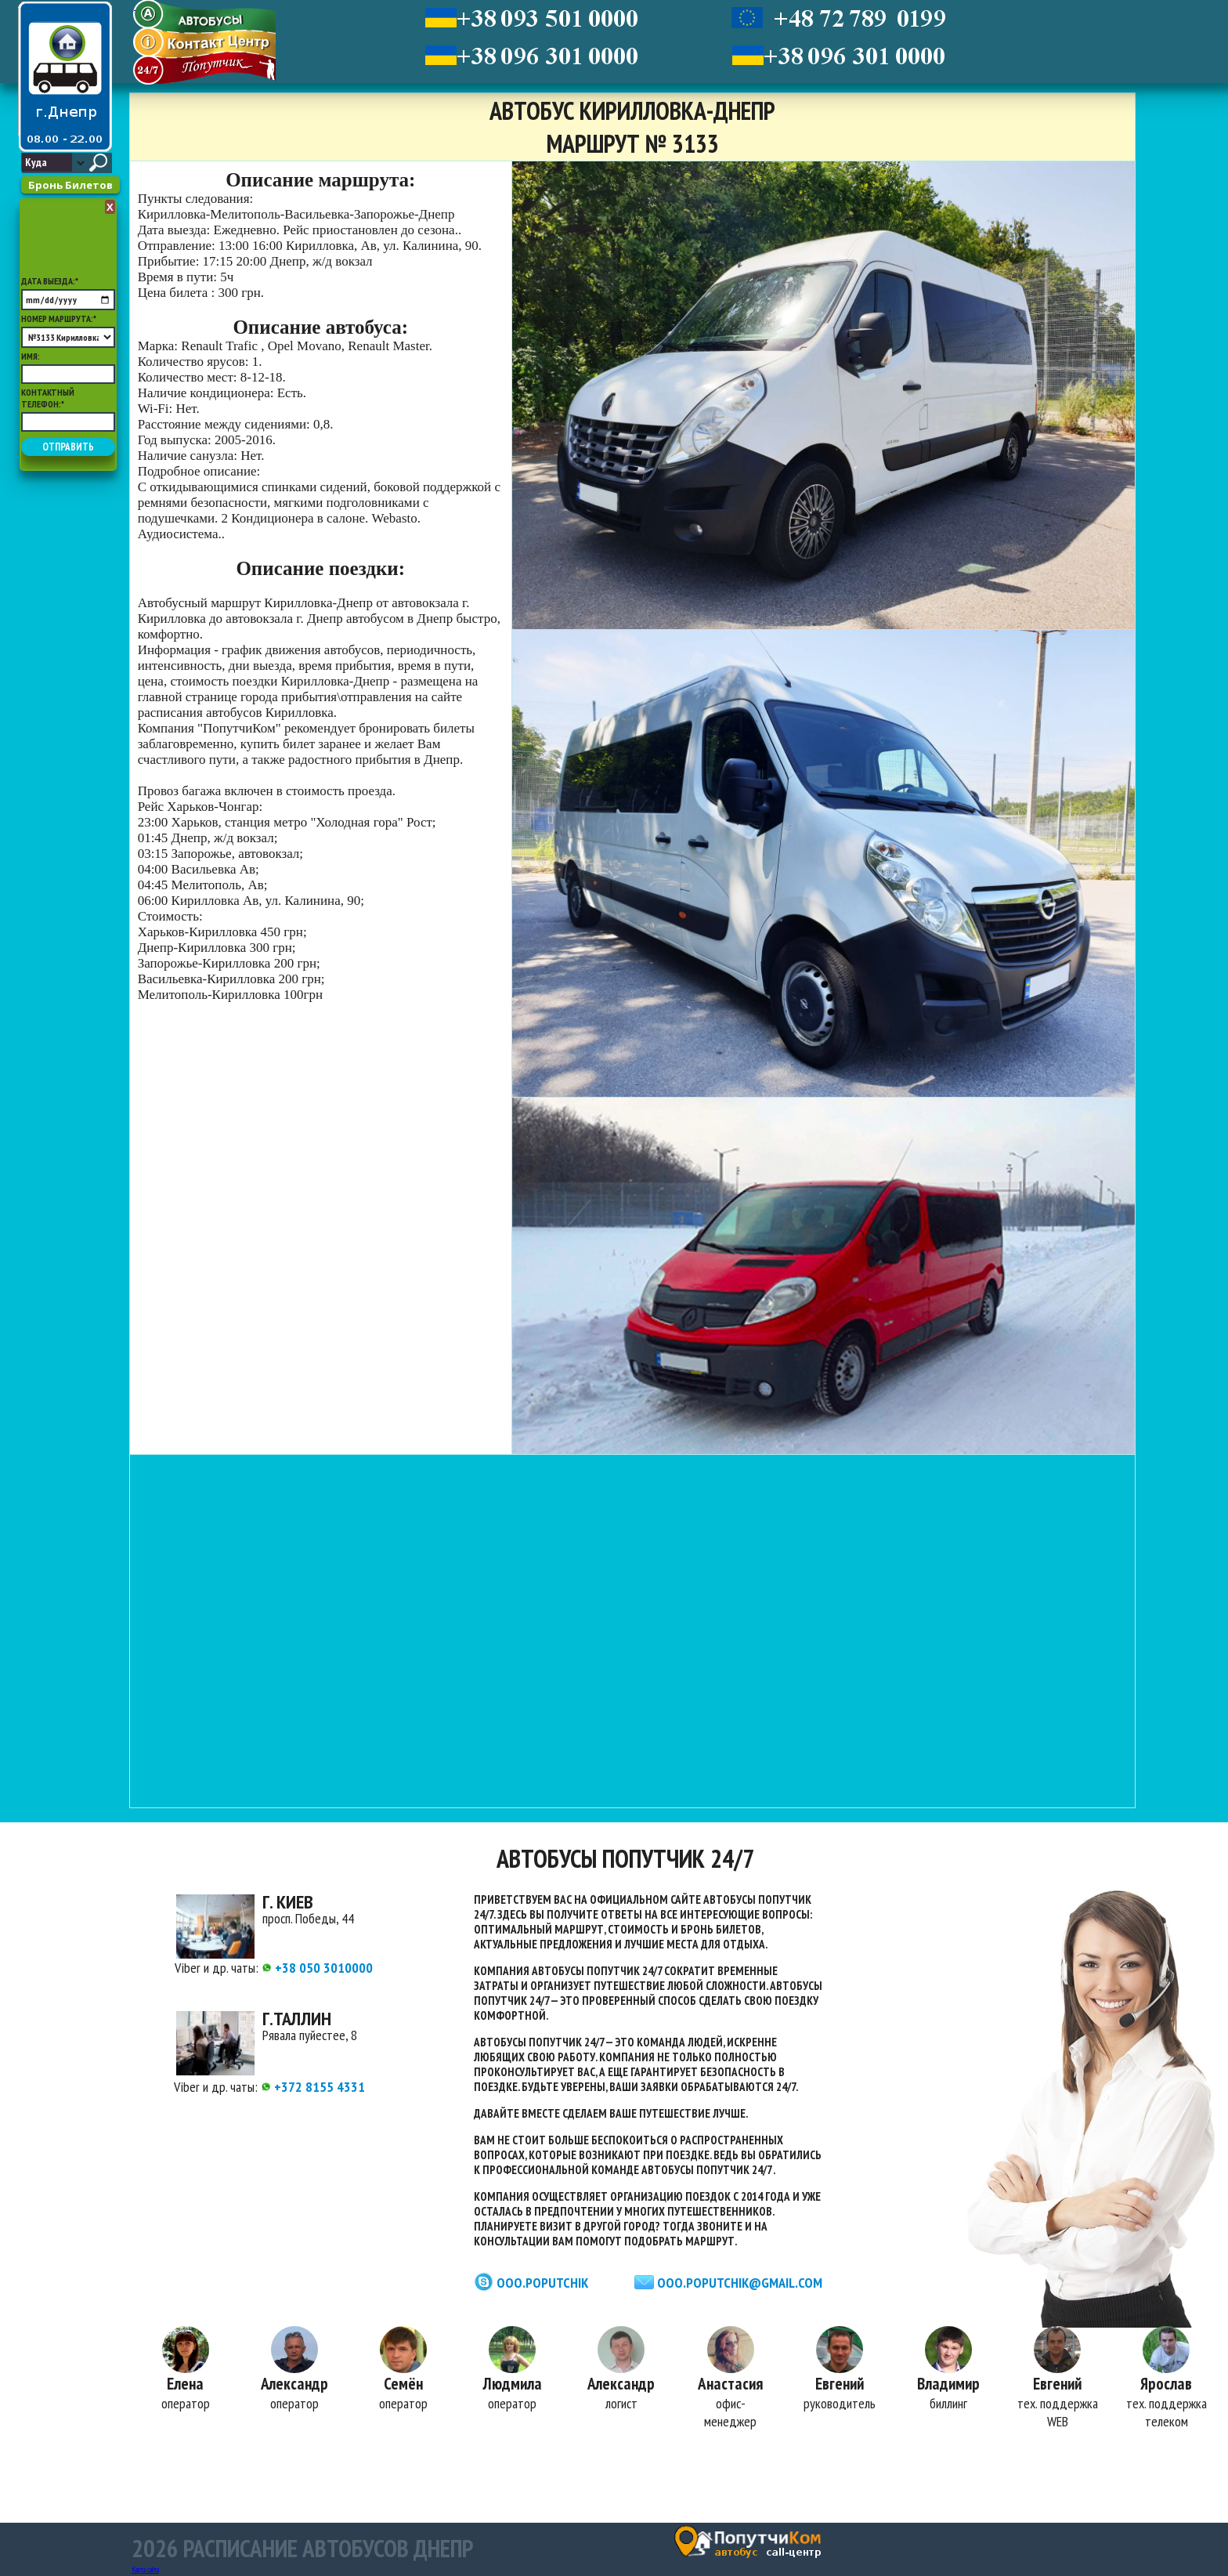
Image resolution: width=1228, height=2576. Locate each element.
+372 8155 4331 (313, 2087)
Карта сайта (145, 2569)
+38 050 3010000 (317, 1968)
